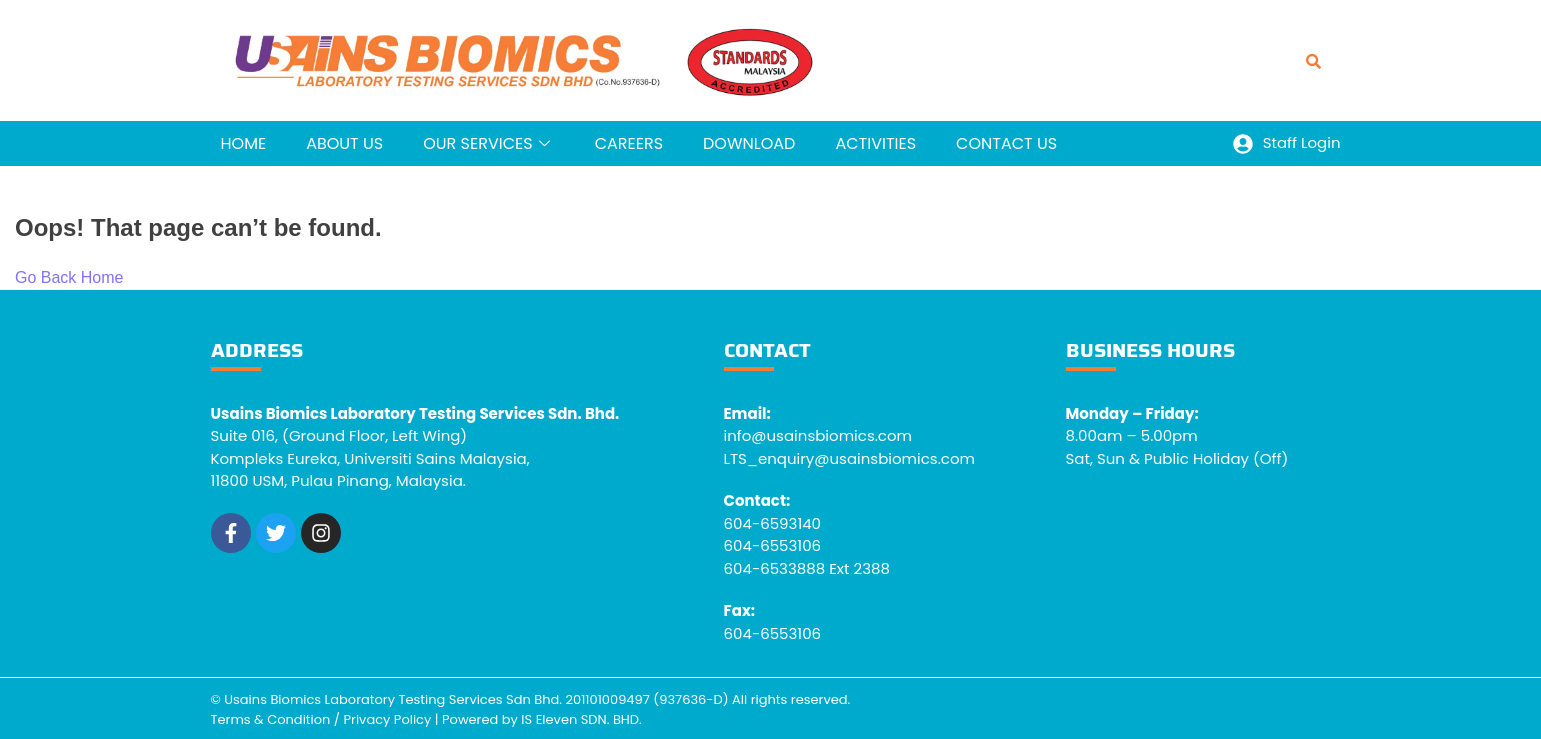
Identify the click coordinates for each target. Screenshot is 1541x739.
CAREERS (629, 143)
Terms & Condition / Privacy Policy (321, 719)
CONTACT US (1006, 143)
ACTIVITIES (875, 143)
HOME (244, 143)
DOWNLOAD (749, 143)
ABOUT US (344, 143)
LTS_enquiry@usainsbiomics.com (849, 458)
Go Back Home (69, 277)
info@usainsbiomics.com (818, 435)
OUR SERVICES (488, 143)
